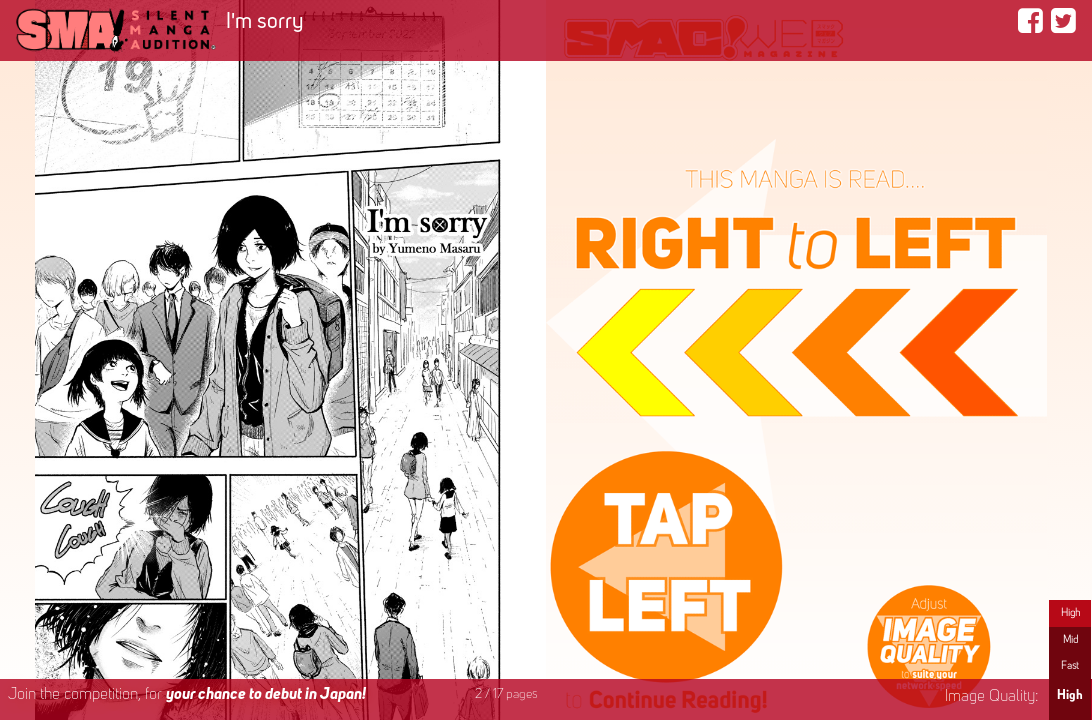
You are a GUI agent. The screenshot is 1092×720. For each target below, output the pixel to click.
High (1070, 613)
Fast (1070, 666)
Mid (1070, 640)
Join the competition (187, 695)
